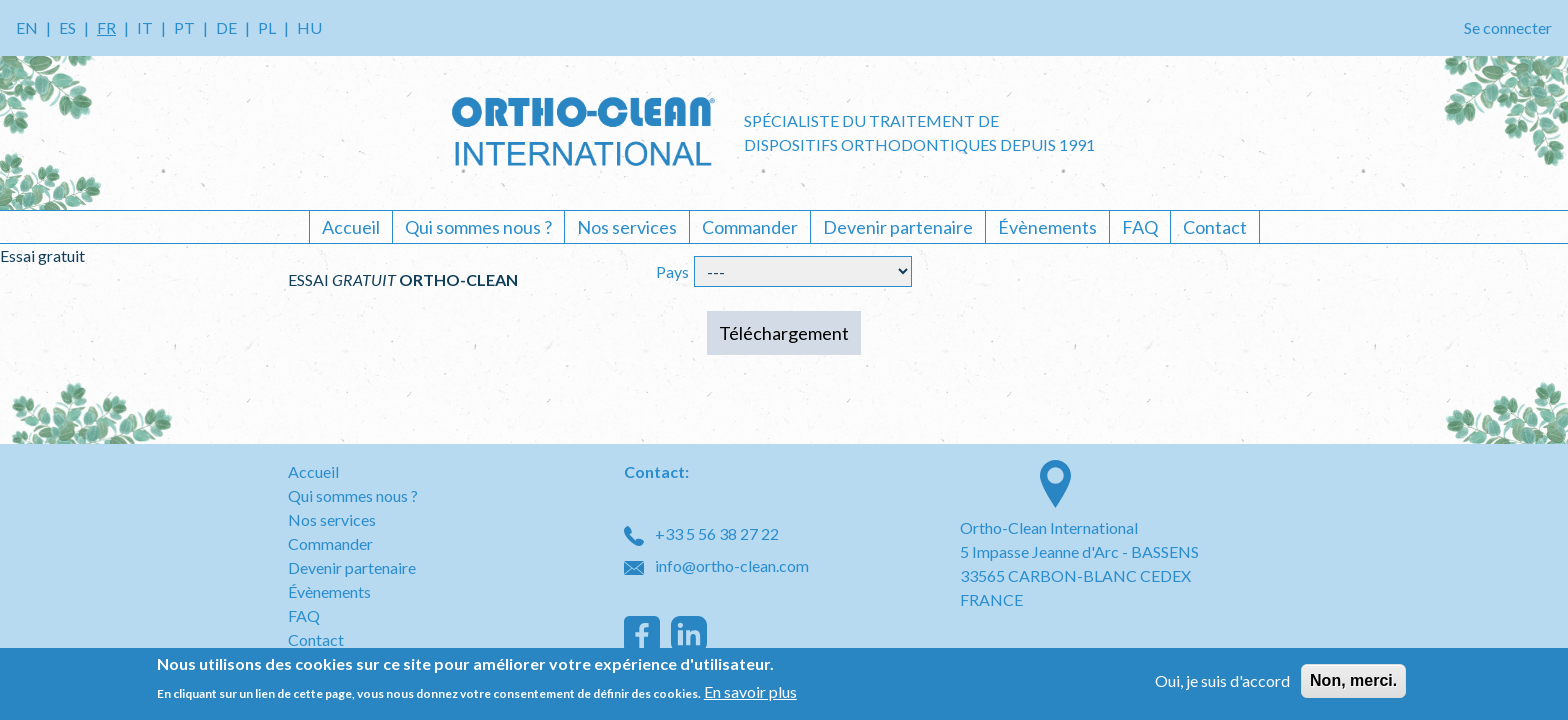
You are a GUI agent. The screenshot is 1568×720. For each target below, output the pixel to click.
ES (67, 27)
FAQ (1140, 227)
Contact (1215, 227)
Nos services (627, 227)
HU (309, 27)
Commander (750, 227)
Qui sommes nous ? (478, 227)
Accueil (351, 227)
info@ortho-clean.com (716, 565)
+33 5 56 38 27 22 (701, 533)
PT (184, 27)
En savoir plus (750, 692)
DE (226, 27)
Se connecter (1508, 27)
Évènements (1047, 227)
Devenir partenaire (898, 227)
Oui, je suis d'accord (1222, 681)
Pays (672, 271)
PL (267, 27)
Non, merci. (1353, 681)
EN (27, 27)
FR (106, 27)
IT (145, 27)
